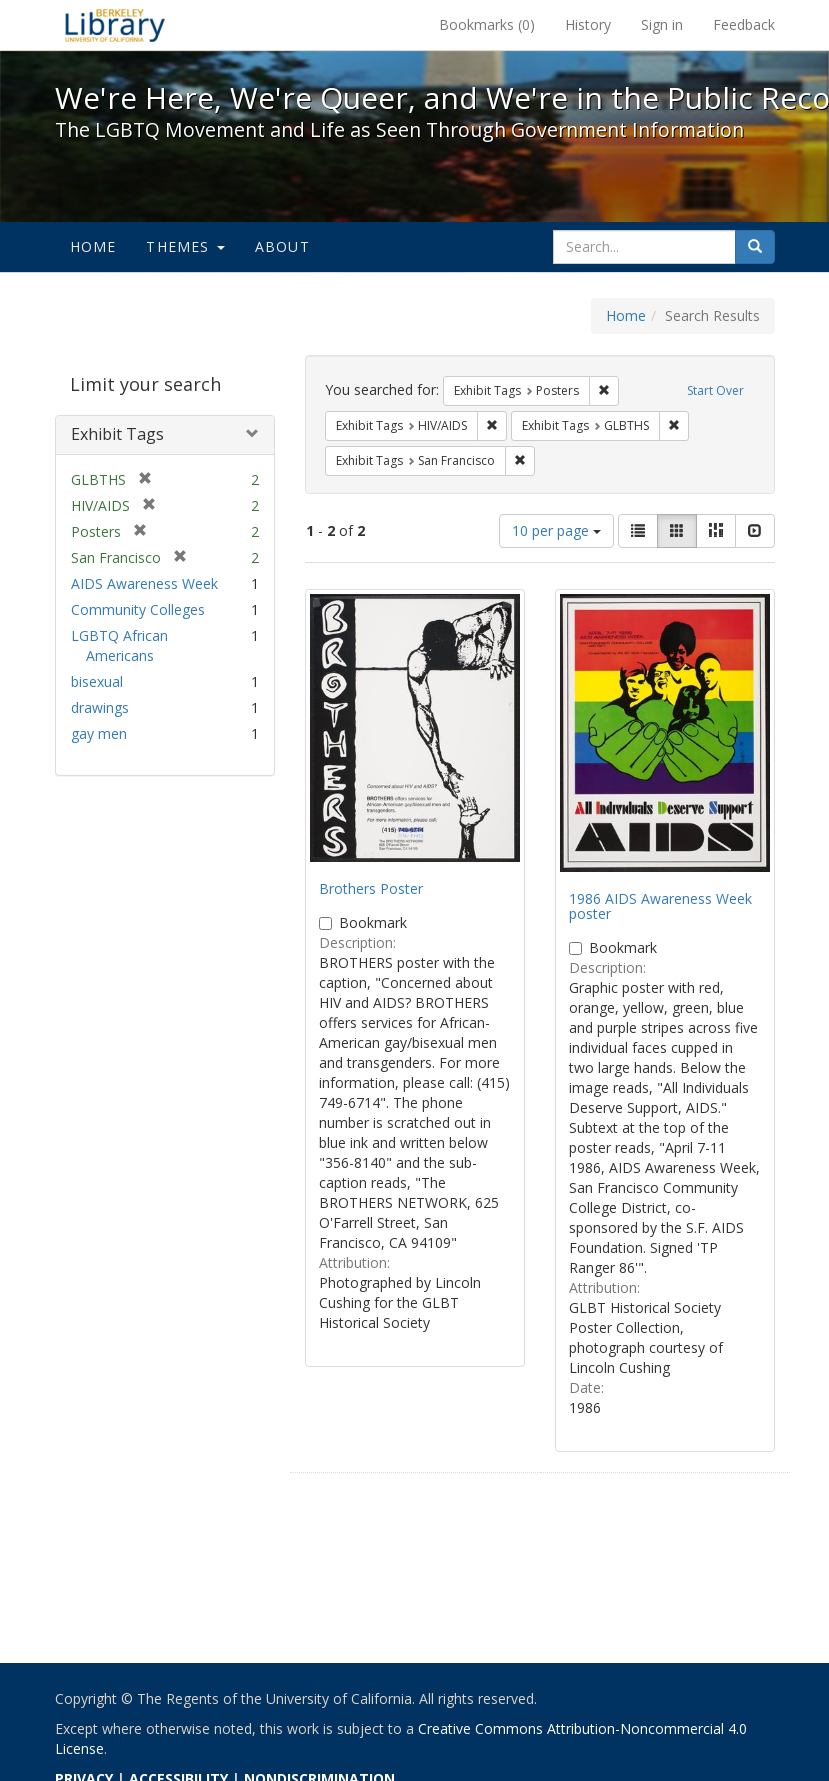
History (588, 24)
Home (93, 246)
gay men (99, 733)
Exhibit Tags (117, 434)
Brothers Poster (371, 888)
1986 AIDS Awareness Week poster (660, 906)
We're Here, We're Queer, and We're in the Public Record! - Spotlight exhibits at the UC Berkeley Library (115, 25)
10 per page (556, 530)
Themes (185, 246)
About (282, 246)
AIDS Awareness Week (144, 583)
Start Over (715, 390)
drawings (100, 707)
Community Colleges (138, 609)
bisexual (97, 681)
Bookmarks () (487, 24)
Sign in (662, 24)
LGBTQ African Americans (119, 645)
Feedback (744, 24)
